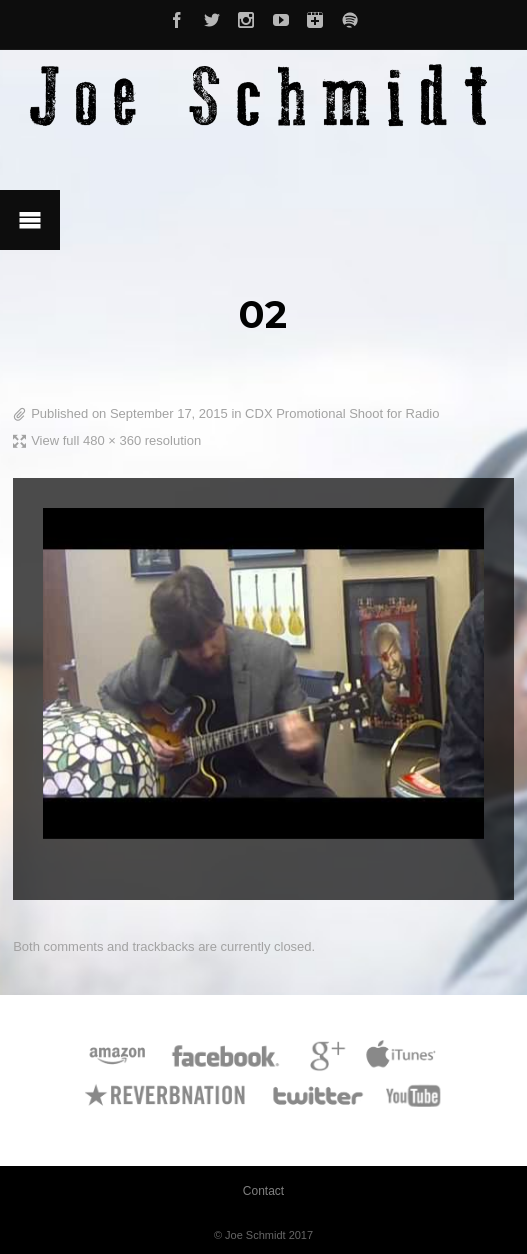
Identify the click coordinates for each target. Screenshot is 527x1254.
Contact (263, 1191)
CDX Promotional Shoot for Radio (342, 413)
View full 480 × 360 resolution (116, 440)
